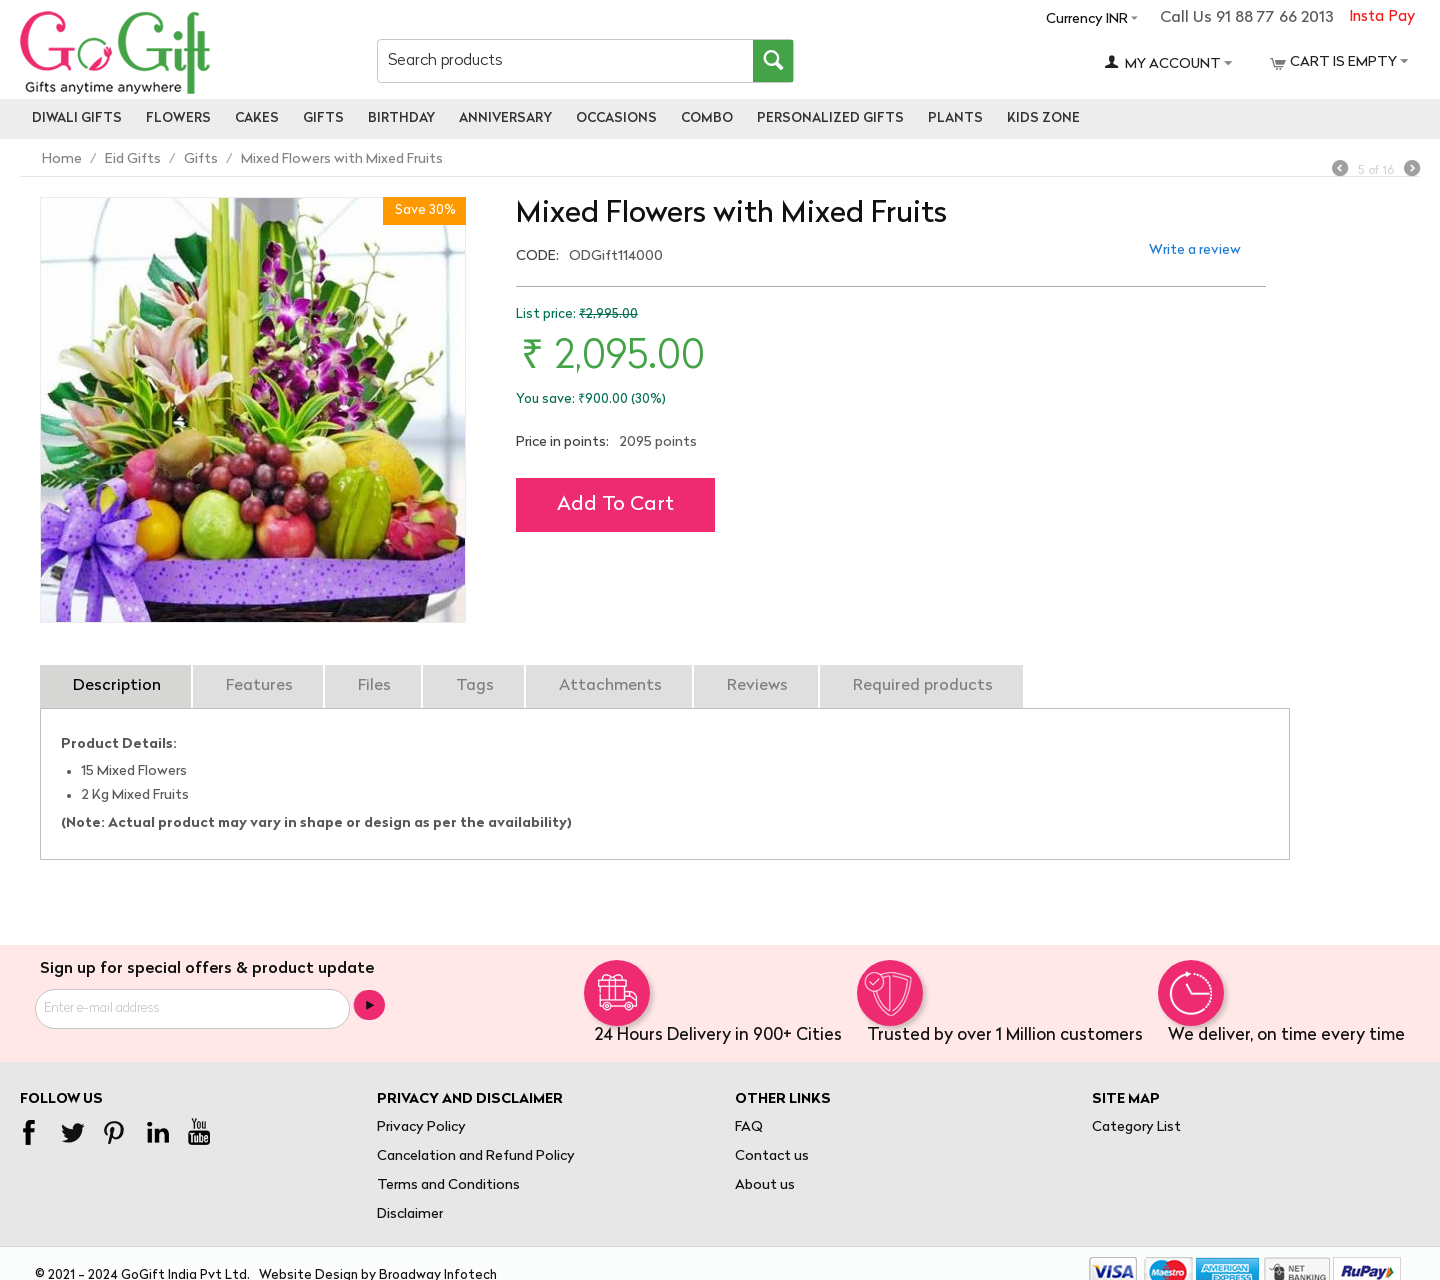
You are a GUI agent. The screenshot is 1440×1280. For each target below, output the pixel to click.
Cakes (257, 118)
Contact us (772, 1156)
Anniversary (505, 118)
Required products (923, 686)
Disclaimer (410, 1214)
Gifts (323, 118)
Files (374, 686)
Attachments (610, 686)
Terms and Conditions (448, 1185)
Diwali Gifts (77, 118)
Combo (707, 118)
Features (259, 686)
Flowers (178, 118)
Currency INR (1087, 19)
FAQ (749, 1127)
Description (117, 686)
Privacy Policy (421, 1127)
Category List (1136, 1127)
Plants (955, 118)
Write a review (1195, 250)
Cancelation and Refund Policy (476, 1156)
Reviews (757, 686)
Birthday (401, 118)
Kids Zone (1043, 118)
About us (765, 1185)
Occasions (616, 118)
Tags (475, 686)
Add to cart (615, 505)
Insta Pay (1382, 17)
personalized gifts (830, 118)
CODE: (537, 256)
